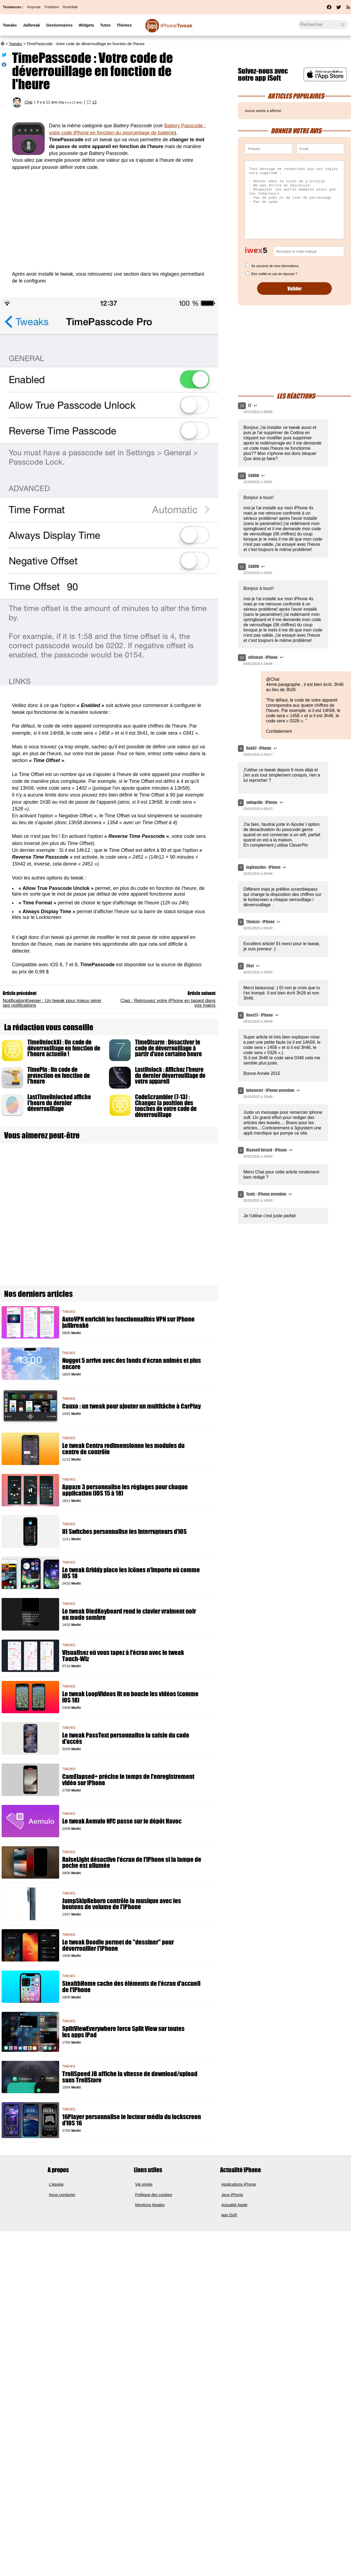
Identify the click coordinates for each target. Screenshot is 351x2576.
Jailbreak (31, 25)
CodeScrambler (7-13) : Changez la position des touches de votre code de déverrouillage (166, 1105)
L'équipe (56, 2184)
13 (94, 102)
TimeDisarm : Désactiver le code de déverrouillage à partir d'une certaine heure (168, 1048)
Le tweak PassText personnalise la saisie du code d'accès (125, 1738)
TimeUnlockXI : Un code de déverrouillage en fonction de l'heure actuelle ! (63, 1048)
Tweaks (10, 25)
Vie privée (144, 2184)
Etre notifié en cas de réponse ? (274, 274)
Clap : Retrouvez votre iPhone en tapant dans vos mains (167, 1003)
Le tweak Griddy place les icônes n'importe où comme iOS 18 (131, 1573)
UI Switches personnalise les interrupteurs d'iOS (124, 1531)
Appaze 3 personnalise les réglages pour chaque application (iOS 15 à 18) (125, 1490)
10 (242, 658)
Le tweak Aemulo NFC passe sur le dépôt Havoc (122, 1821)
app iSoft (229, 2215)
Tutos (105, 25)
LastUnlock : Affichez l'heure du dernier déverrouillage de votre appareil (170, 1075)
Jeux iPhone (232, 2195)
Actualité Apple (234, 2205)
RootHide (70, 7)
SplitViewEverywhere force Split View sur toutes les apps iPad (123, 2032)
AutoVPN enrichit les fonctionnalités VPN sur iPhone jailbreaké (128, 1322)
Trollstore (51, 7)
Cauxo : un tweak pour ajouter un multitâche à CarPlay (131, 1406)
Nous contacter (62, 2195)
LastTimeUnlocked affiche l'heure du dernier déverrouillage (59, 1102)
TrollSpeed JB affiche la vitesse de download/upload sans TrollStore (129, 2077)
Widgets (86, 25)
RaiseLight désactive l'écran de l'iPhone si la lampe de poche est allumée (131, 1862)
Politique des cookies (153, 2195)
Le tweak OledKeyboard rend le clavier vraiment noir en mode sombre (129, 1614)
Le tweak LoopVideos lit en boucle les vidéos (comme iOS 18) (130, 1697)
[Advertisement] (109, 224)
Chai (28, 102)
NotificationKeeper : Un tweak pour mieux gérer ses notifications (52, 1003)
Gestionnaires (59, 25)
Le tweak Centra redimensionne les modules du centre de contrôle (123, 1449)
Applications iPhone (238, 2184)
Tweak (176, 25)
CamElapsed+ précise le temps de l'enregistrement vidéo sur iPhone (128, 1779)
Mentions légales (150, 2205)
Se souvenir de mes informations (275, 266)
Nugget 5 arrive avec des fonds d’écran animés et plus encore (131, 1363)
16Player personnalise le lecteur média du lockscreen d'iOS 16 (131, 2120)
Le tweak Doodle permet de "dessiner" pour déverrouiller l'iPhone (118, 1945)
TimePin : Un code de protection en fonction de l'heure (58, 1075)
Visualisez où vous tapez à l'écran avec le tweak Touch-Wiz (123, 1655)
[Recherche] (323, 24)
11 (242, 567)
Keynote (33, 7)
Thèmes (124, 25)
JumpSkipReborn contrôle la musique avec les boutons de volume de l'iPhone (121, 1904)
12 (242, 476)
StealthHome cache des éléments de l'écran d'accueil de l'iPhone (131, 1986)
